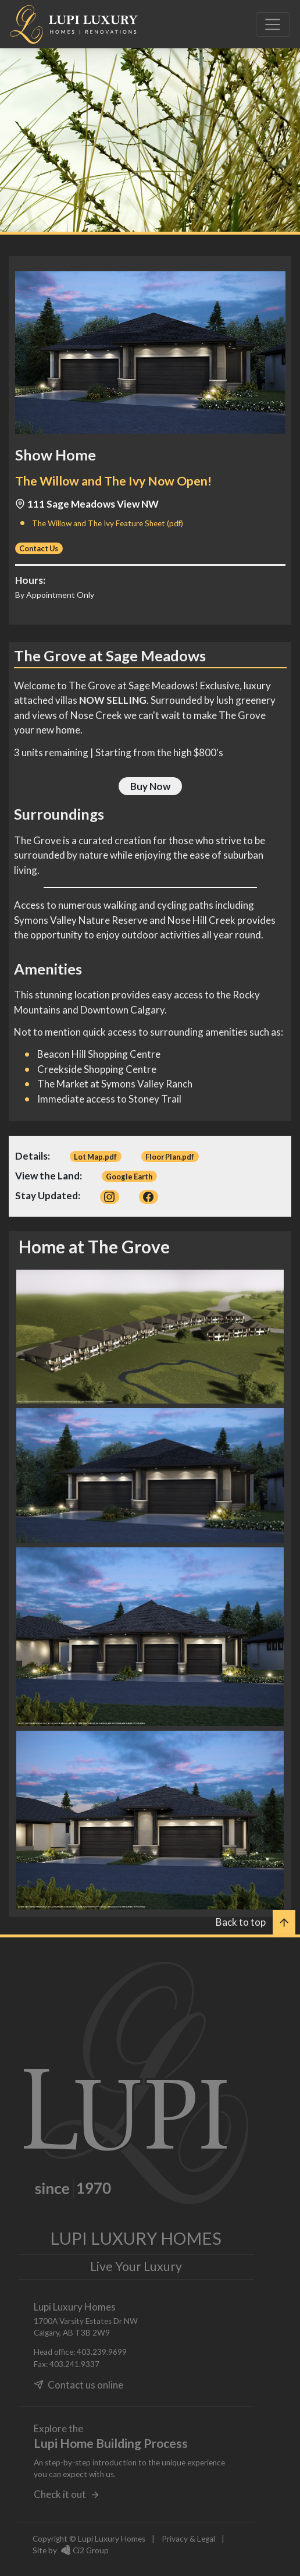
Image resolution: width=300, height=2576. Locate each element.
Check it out (67, 2494)
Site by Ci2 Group (71, 2550)
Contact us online (78, 2385)
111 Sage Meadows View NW (87, 504)
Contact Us (38, 548)
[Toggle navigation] (273, 24)
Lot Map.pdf (95, 1156)
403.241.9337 (74, 2364)
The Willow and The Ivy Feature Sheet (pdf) (107, 523)
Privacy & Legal (188, 2538)
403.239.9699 (102, 2352)
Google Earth (129, 1176)
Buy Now (150, 786)
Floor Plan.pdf (169, 1156)
